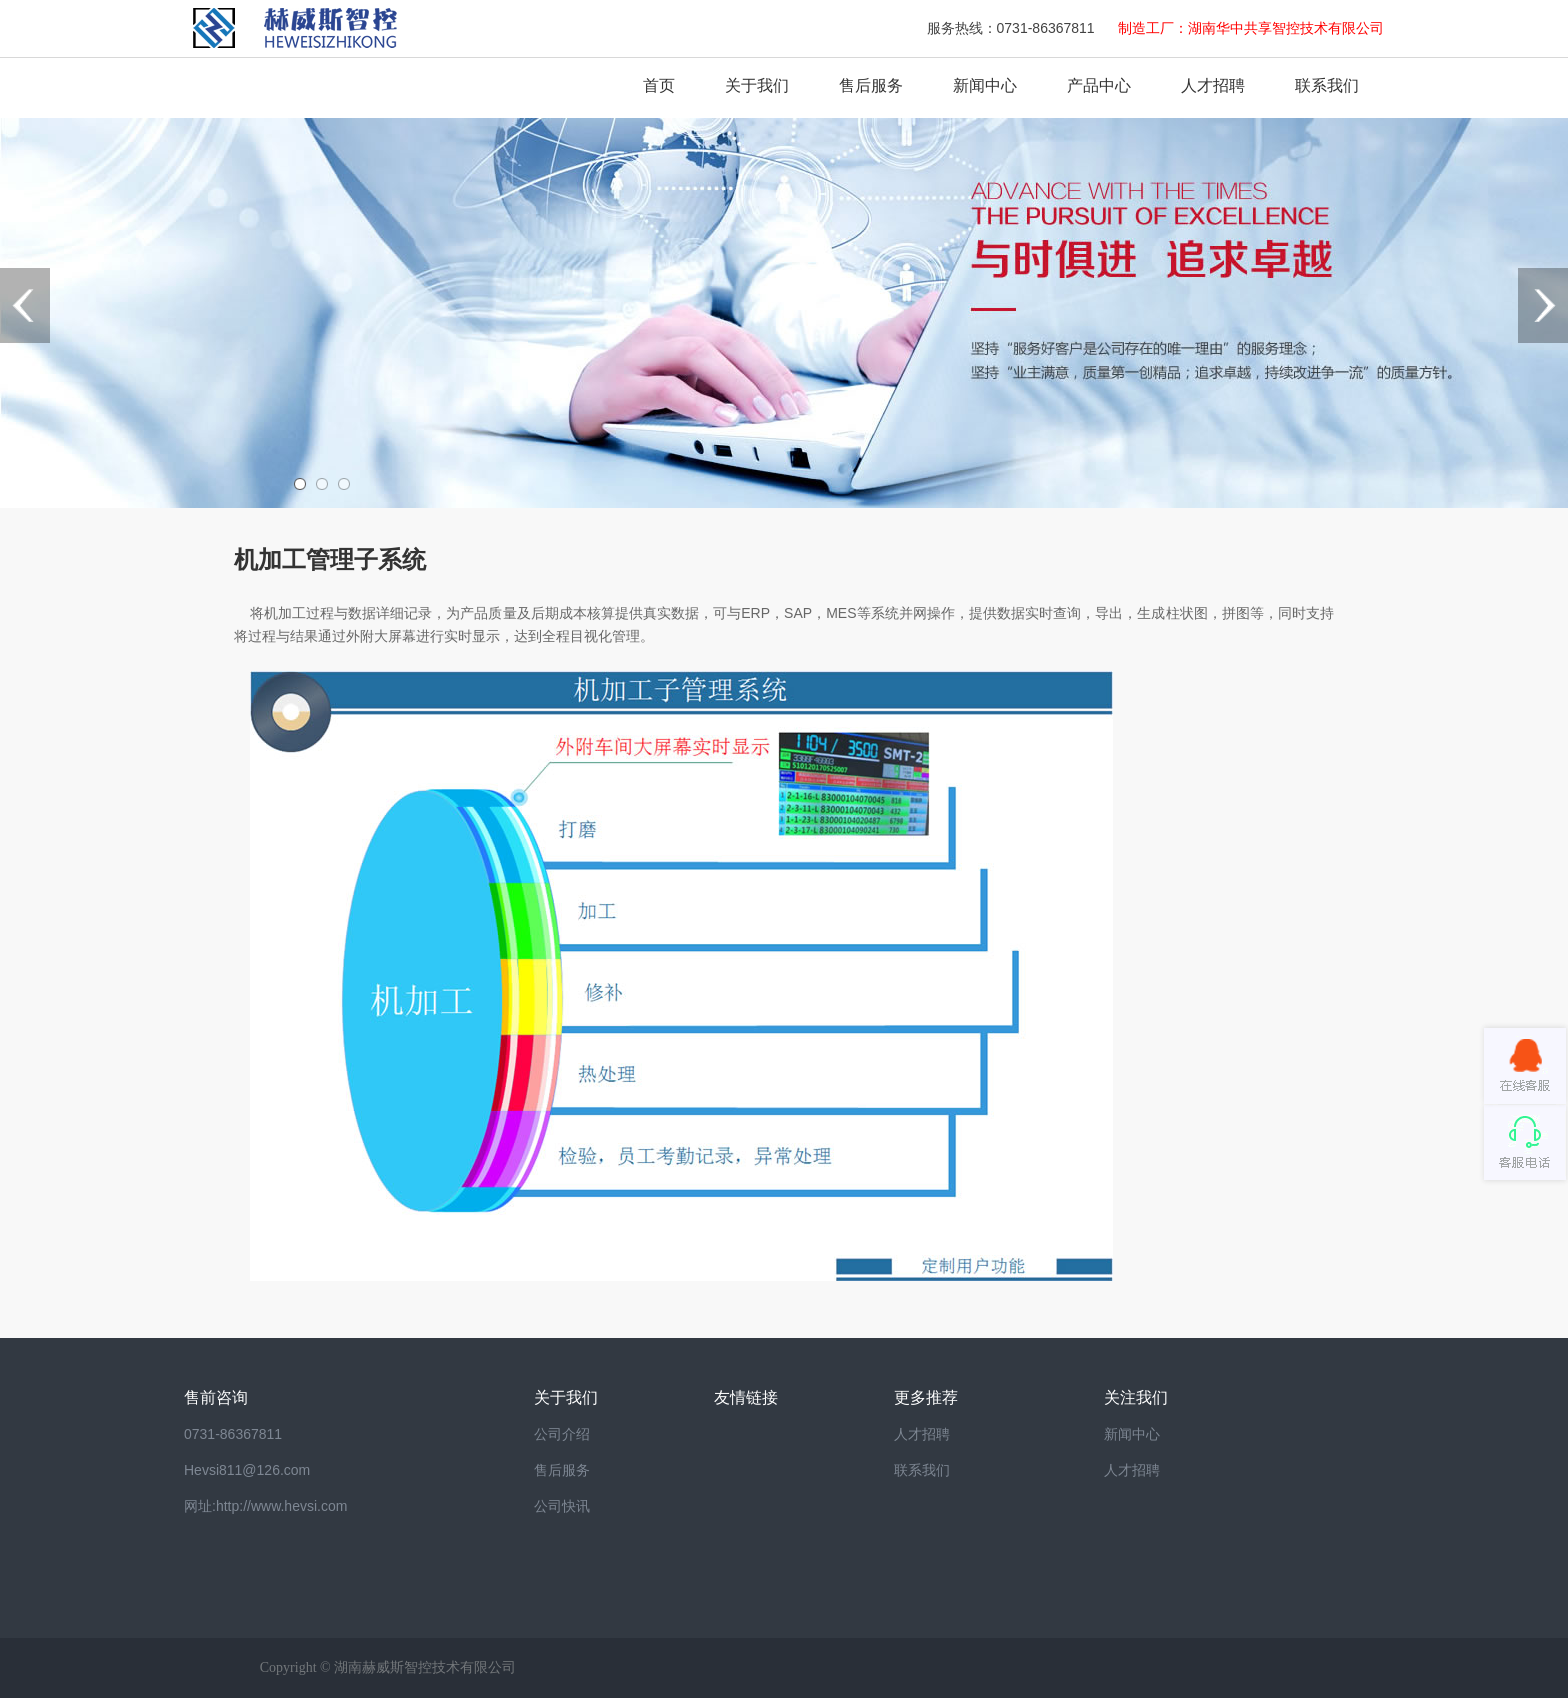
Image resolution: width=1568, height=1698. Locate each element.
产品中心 (1099, 85)
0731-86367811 (233, 1434)
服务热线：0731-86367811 (1013, 28)
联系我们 (1327, 85)
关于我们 (757, 85)
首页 (659, 85)
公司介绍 (562, 1434)
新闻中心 (985, 85)
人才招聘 (1213, 85)
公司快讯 (562, 1506)
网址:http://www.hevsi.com (265, 1506)
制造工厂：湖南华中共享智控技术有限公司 (1251, 28)
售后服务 (871, 85)
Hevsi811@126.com (247, 1470)
